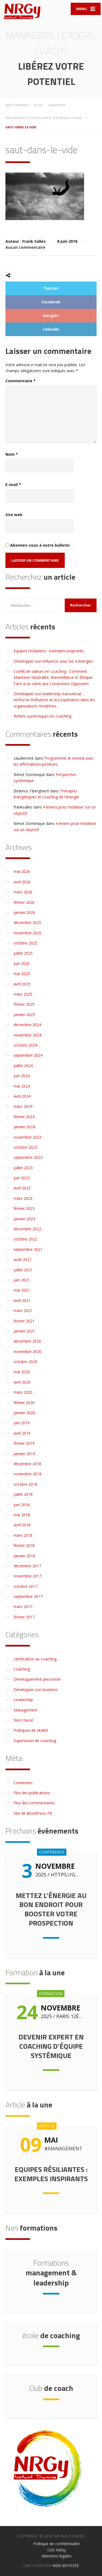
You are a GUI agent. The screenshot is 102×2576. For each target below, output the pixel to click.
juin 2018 (22, 1504)
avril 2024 (22, 1096)
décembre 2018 (27, 1463)
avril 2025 (22, 984)
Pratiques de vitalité (31, 1730)
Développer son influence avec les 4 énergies (53, 661)
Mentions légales (57, 2556)
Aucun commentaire (25, 247)
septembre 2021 (28, 1249)
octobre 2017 (25, 1586)
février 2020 (24, 1402)
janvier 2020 (24, 1412)
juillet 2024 (23, 1065)
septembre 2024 (28, 1055)
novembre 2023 (27, 1137)
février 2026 (24, 902)
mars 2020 (23, 1392)
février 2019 (24, 1443)
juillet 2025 (23, 953)
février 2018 (24, 1545)
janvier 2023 (24, 1218)
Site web (13, 514)
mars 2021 (23, 1310)
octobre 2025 (25, 943)
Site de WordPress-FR (33, 1813)
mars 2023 (23, 1198)
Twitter (51, 288)
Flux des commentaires (34, 1802)
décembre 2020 (27, 1341)
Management (25, 1710)
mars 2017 (23, 1606)
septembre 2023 (28, 1157)
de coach (51, 2388)
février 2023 (24, 1208)
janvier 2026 (24, 912)
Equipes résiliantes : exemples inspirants (49, 650)
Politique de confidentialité (56, 2543)
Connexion (23, 1782)
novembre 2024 (27, 1035)
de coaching (51, 2335)
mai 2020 (22, 1371)
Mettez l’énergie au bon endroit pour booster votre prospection (51, 1909)
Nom (11, 454)
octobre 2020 (25, 1361)
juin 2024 (22, 1075)
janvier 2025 (24, 1014)
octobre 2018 (25, 1484)
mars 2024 (23, 1106)
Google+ (51, 315)
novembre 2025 (27, 932)
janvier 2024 (24, 1126)
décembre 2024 (27, 1024)
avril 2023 (22, 1188)
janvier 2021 (24, 1331)
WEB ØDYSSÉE (65, 2565)
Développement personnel (37, 1679)
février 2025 (24, 1004)
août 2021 (23, 1259)
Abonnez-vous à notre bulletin (37, 545)
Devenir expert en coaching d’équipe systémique (51, 2046)
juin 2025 (22, 963)
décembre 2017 (27, 1565)
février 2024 (24, 1116)
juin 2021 (22, 1280)
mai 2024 (22, 1086)
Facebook (51, 301)
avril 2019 (22, 1433)
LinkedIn (51, 329)
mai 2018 (22, 1514)
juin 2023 (22, 1177)
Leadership (23, 1699)
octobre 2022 (25, 1239)
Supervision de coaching (35, 1740)
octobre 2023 (25, 1147)
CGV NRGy (56, 2550)
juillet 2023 (23, 1167)
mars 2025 (23, 994)
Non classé (23, 1720)
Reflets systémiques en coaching (42, 716)
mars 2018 (23, 1535)
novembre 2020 (27, 1351)
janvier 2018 (24, 1555)
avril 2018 (22, 1524)
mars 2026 (23, 892)
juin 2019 (22, 1422)
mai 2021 (22, 1290)
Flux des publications (32, 1792)
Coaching (22, 1669)
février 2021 (24, 1320)
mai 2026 (22, 871)
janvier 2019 (24, 1453)
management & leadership (51, 2272)
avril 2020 (22, 1382)
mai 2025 (22, 973)
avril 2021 (22, 1300)
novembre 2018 (27, 1473)
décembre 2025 (27, 922)
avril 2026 (22, 881)
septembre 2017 (28, 1596)
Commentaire (20, 380)
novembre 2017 (27, 1576)
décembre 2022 (27, 1228)
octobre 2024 (25, 1045)
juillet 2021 (23, 1269)
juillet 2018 (23, 1494)
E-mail (13, 484)
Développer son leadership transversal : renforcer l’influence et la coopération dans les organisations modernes (54, 700)
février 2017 (24, 1616)
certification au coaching (35, 1659)
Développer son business (36, 1689)
